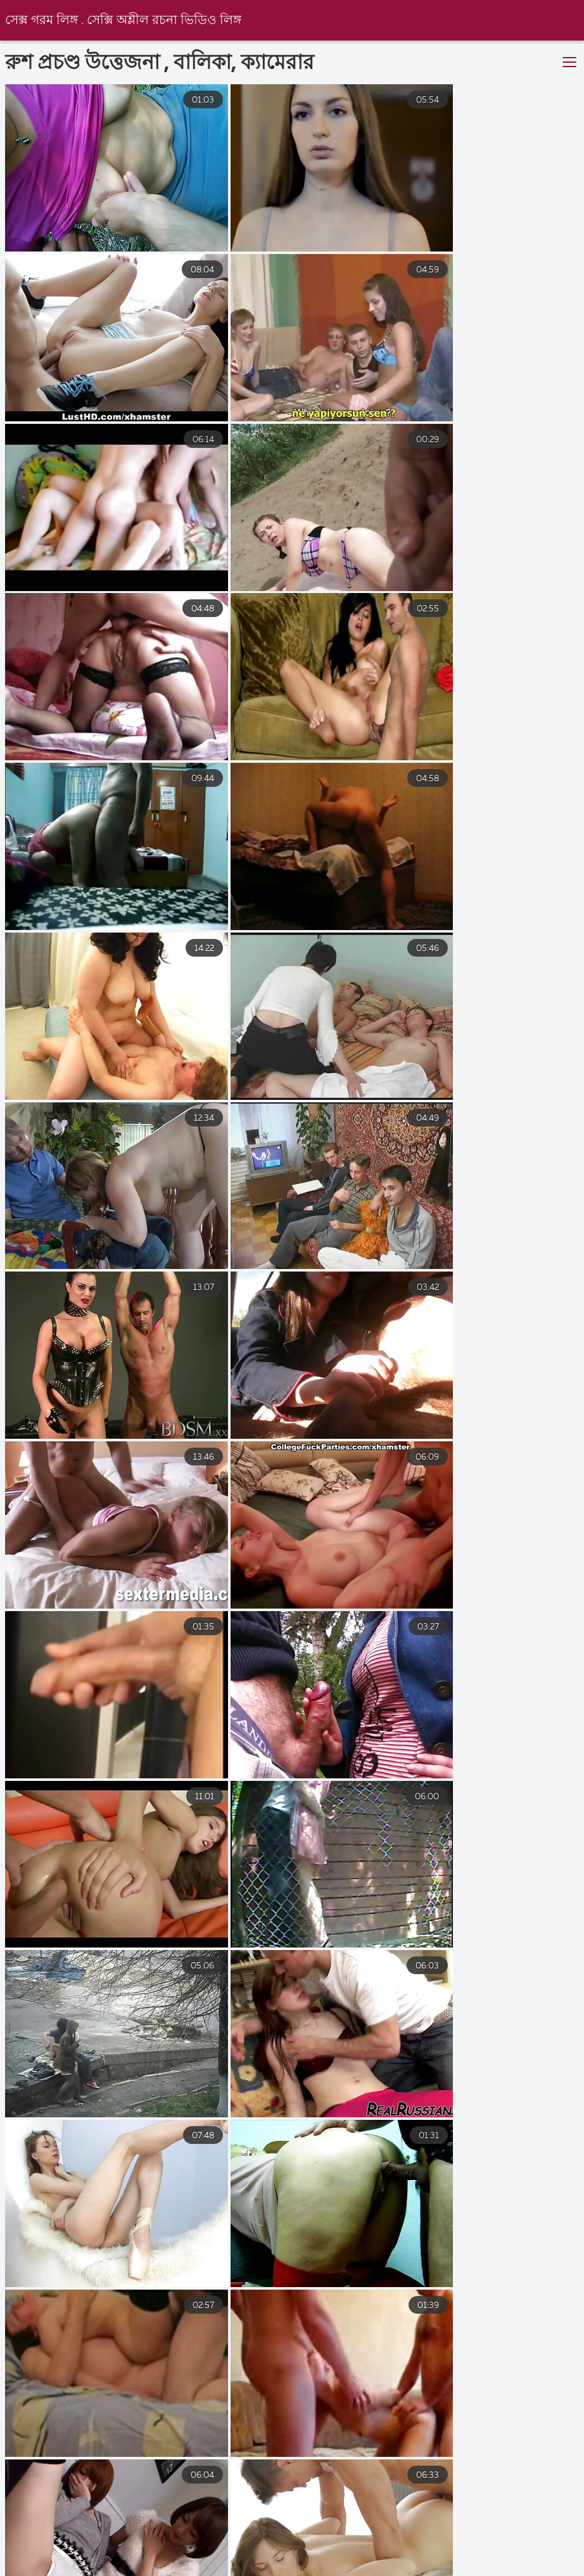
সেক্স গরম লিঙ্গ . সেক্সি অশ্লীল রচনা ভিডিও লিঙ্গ (124, 20)
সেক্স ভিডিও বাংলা (226, 2558)
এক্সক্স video (393, 2570)
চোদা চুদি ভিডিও (203, 2570)
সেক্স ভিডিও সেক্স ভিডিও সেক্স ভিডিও (79, 2558)
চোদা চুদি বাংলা (302, 2570)
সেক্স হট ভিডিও (329, 2558)
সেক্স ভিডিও (477, 2570)
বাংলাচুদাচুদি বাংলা (434, 2558)
